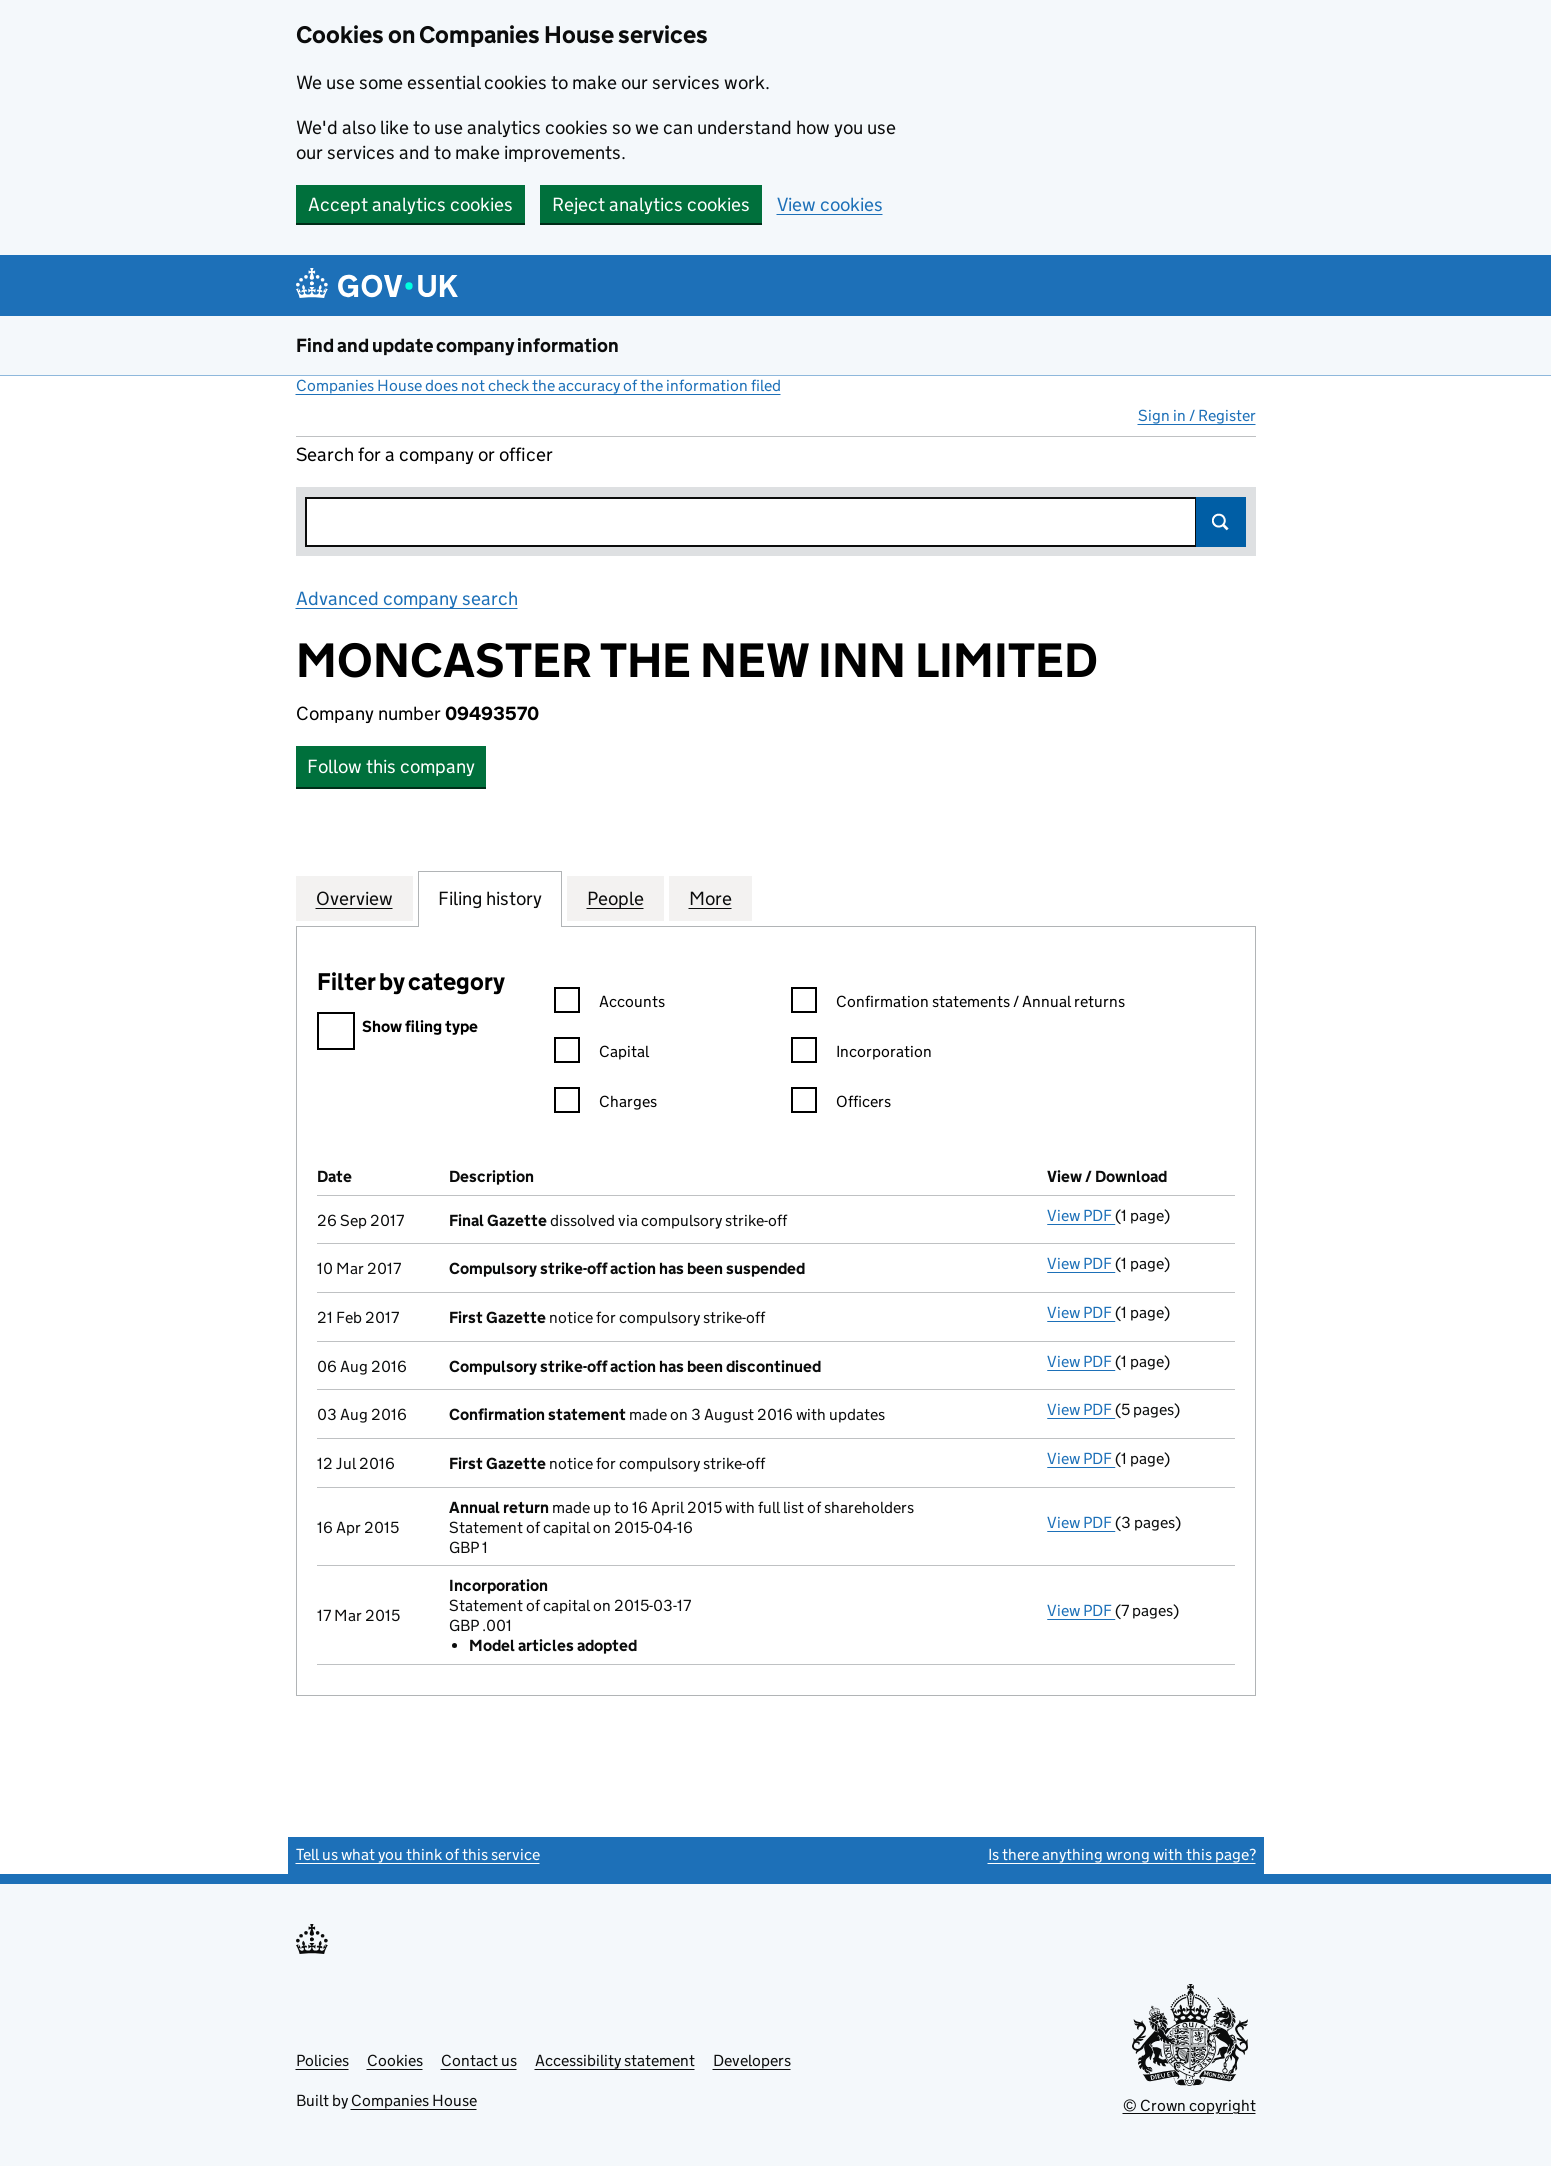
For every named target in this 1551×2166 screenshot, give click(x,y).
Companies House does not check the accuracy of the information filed (538, 385)
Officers (841, 1104)
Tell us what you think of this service (418, 1854)
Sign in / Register (1197, 415)
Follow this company (391, 766)
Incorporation (861, 1054)
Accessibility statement (615, 2060)
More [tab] (710, 898)
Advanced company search (407, 598)
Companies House (414, 2100)
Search (1221, 522)
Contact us (479, 2060)
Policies (322, 2060)
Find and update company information (457, 345)
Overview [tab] (354, 898)
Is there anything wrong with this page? (1122, 1854)
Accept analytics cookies (410, 204)
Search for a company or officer (424, 454)
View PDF (1081, 1215)
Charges (605, 1104)
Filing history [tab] (490, 898)
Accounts (609, 1004)
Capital (601, 1054)
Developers (752, 2060)
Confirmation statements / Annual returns (958, 1004)
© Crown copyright (1189, 2105)
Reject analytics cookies (651, 204)
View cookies (830, 204)
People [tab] (615, 898)
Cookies (395, 2060)
